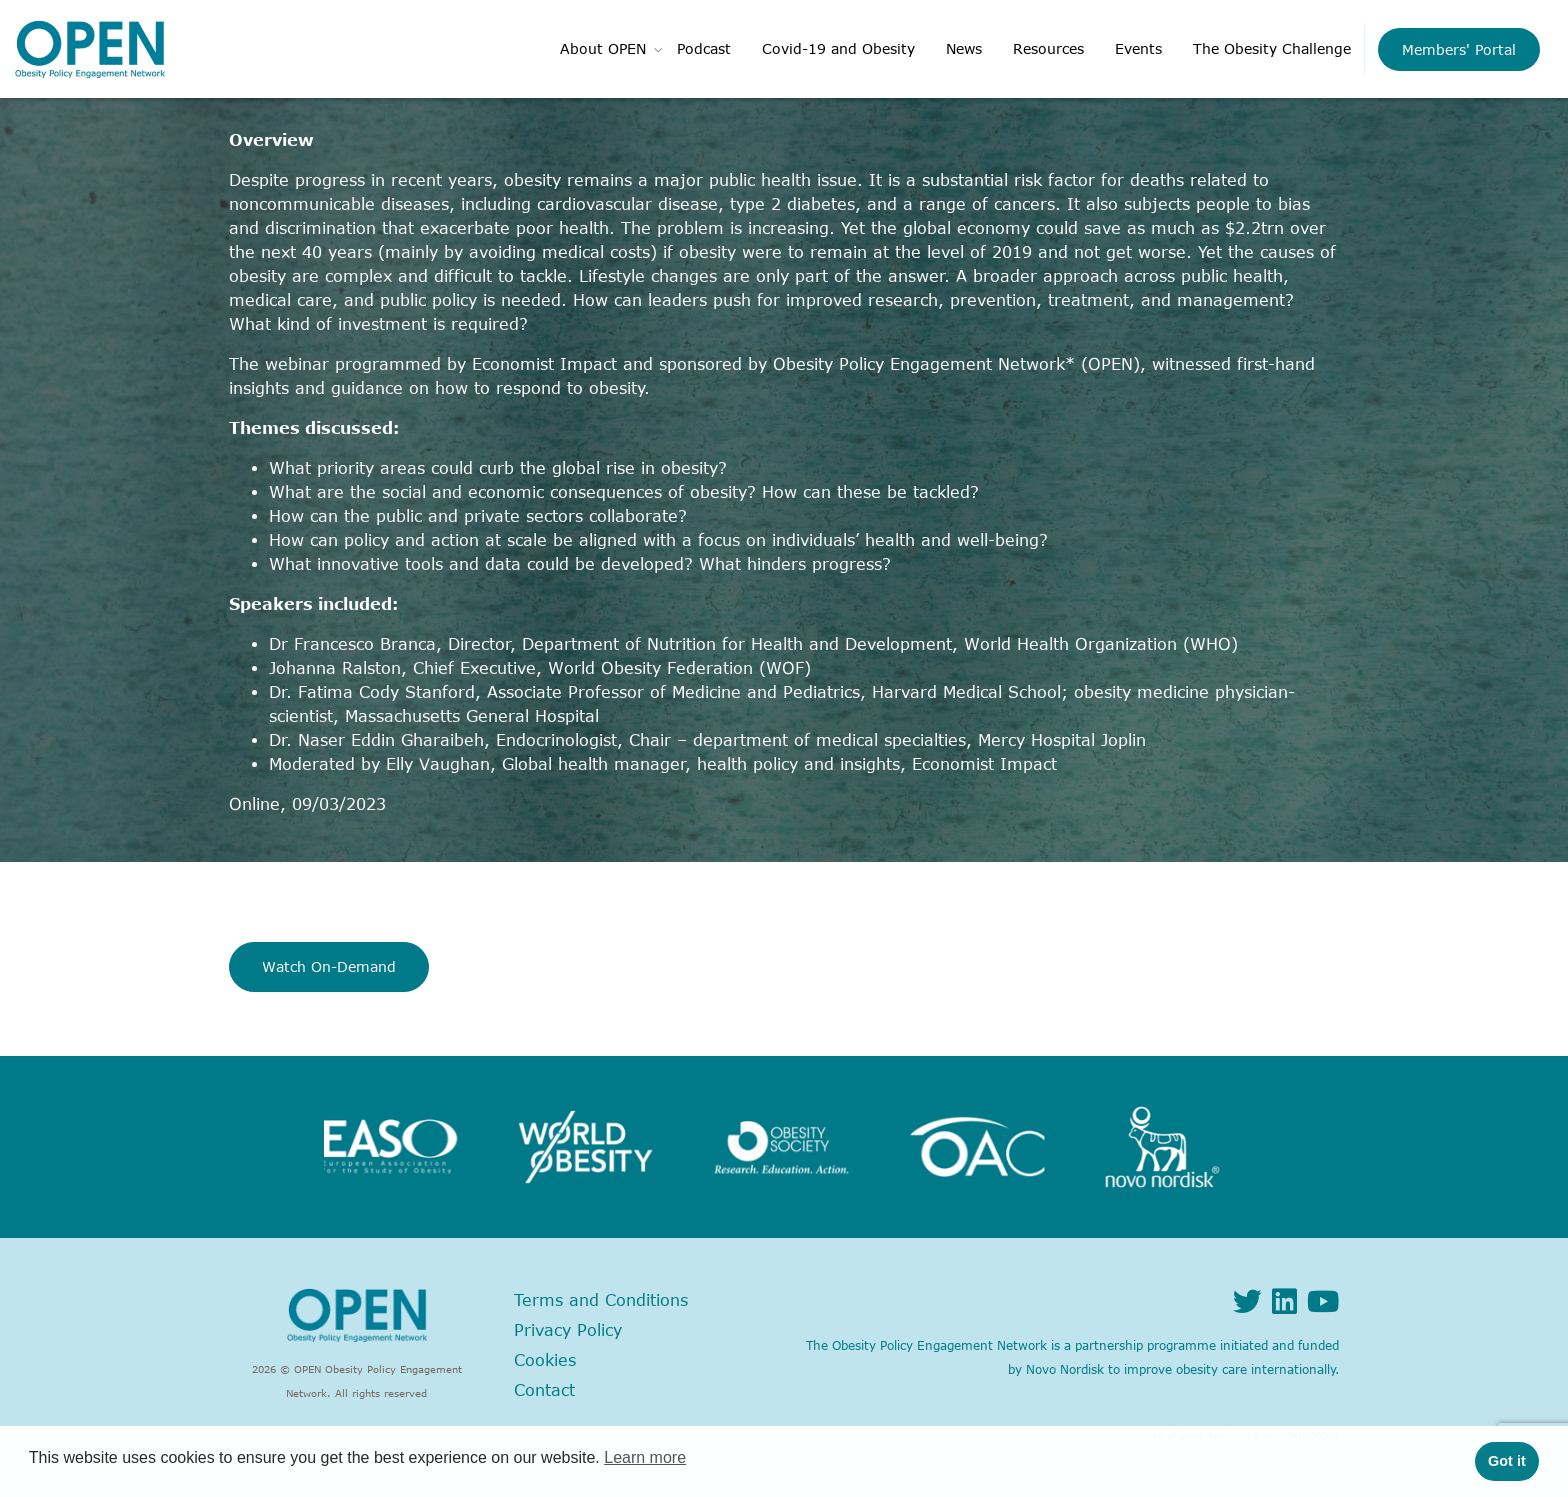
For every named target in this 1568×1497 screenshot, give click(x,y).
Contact (544, 1390)
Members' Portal (1459, 49)
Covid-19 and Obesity (838, 48)
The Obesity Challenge (1272, 48)
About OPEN (603, 48)
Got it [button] (1507, 1461)
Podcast (704, 48)
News (964, 48)
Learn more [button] (645, 1457)
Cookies (545, 1360)
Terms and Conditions (601, 1300)
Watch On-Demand (329, 966)
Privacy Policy (568, 1330)
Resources (1048, 48)
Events (1138, 48)
